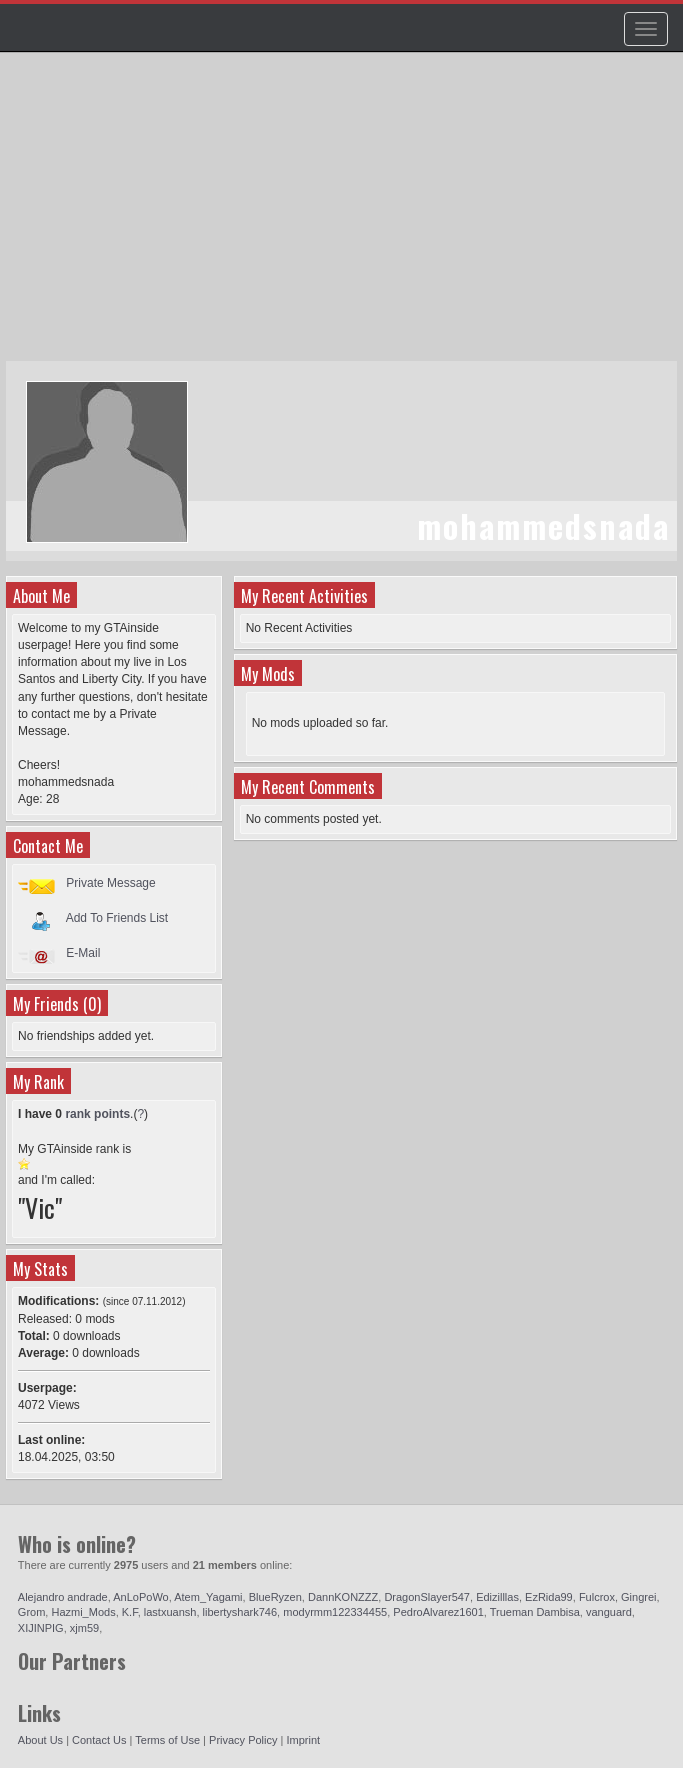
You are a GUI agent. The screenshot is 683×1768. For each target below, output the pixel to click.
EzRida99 (549, 1597)
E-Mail (83, 953)
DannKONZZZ (343, 1597)
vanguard (609, 1612)
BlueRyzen (275, 1597)
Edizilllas (497, 1597)
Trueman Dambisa (535, 1612)
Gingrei (638, 1597)
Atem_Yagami (208, 1597)
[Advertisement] (344, 216)
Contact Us (99, 1740)
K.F (130, 1612)
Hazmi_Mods (83, 1612)
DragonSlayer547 (427, 1597)
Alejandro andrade (63, 1597)
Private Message (110, 883)
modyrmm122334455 (335, 1612)
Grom (32, 1612)
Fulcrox (597, 1597)
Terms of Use (167, 1740)
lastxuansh (170, 1612)
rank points (97, 1114)
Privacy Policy (243, 1740)
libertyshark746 (240, 1612)
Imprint (304, 1740)
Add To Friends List (117, 918)
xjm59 (84, 1628)
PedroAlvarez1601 (438, 1612)
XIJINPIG (41, 1628)
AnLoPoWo (140, 1597)
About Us (40, 1740)
